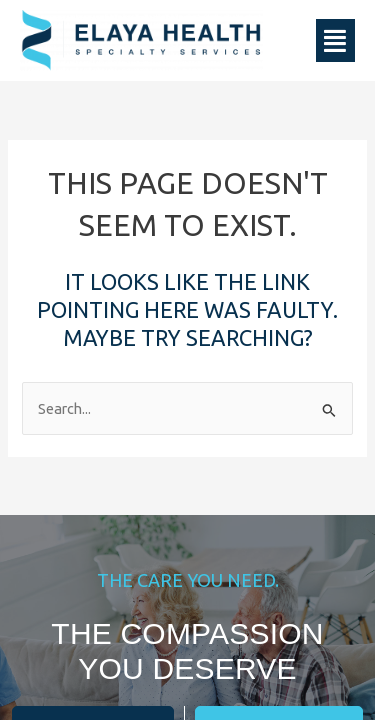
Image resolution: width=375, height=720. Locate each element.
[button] (336, 41)
